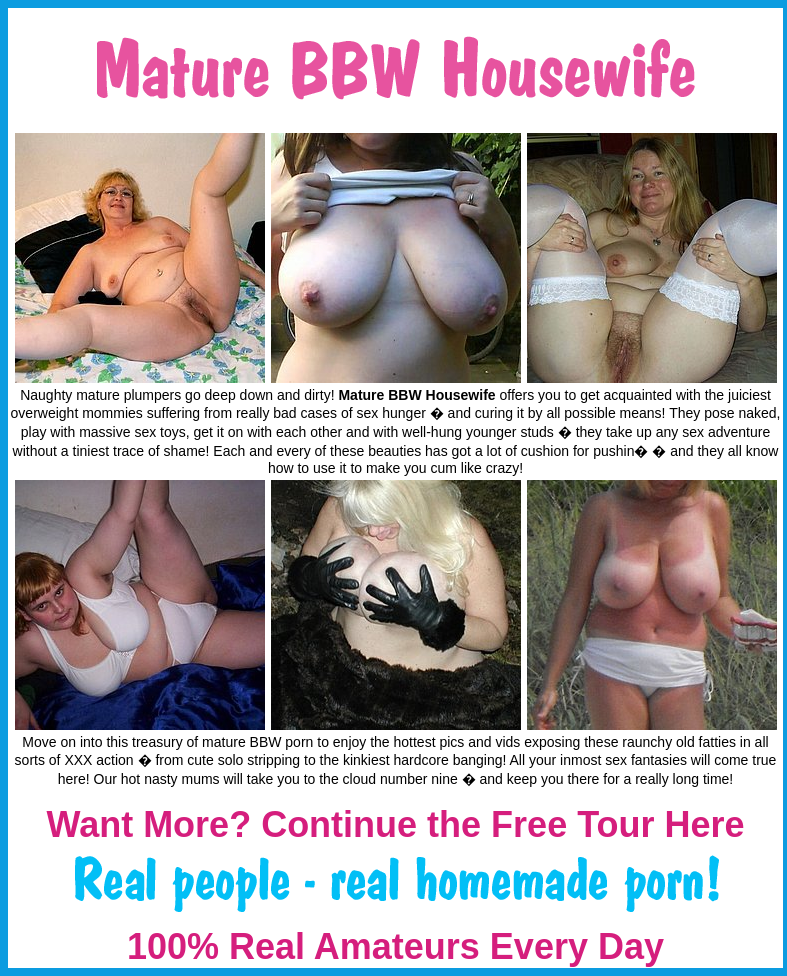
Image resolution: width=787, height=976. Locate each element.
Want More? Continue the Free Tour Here (395, 824)
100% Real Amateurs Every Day (395, 946)
